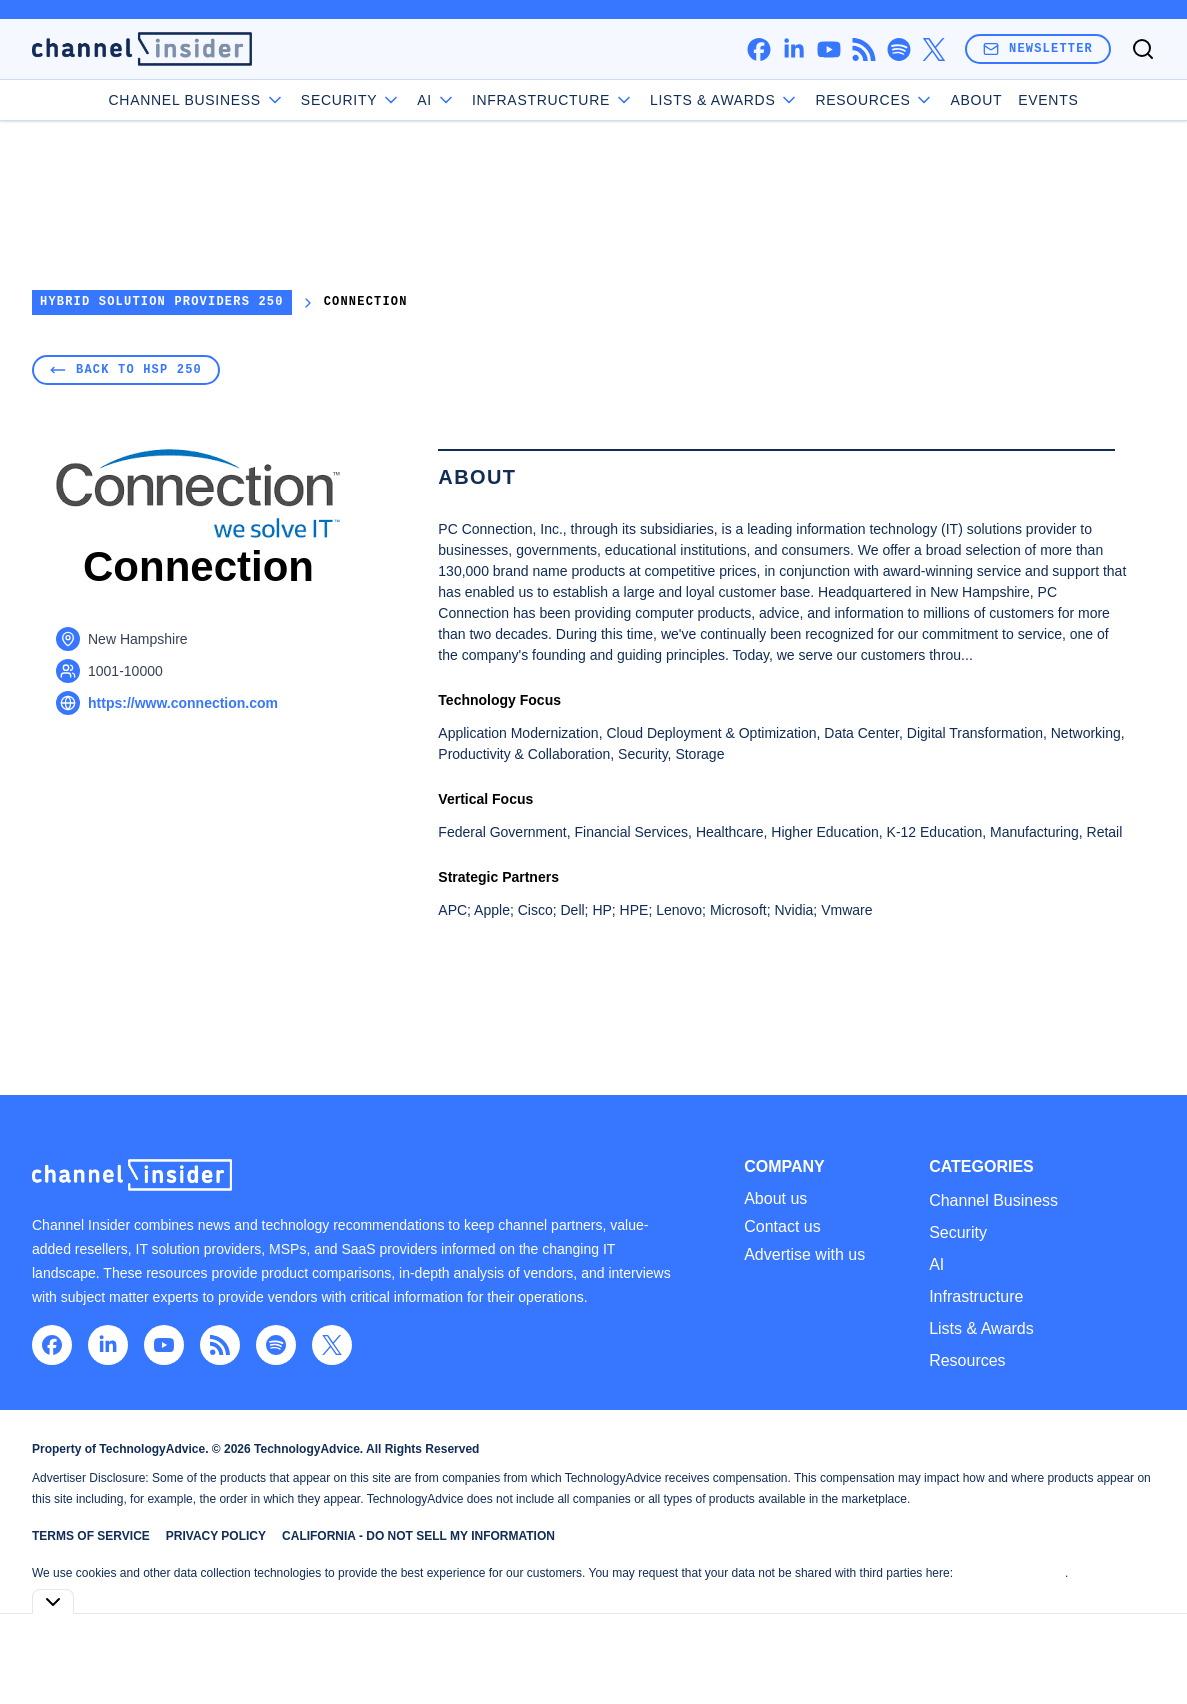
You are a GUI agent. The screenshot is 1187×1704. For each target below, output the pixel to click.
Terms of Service (91, 1536)
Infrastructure (553, 100)
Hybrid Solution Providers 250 (162, 302)
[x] (933, 49)
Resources (967, 1360)
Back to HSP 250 (126, 369)
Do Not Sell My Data (1010, 1573)
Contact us (782, 1227)
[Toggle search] (1143, 49)
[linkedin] (793, 49)
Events (1048, 100)
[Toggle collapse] (53, 1601)
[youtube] (828, 49)
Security (351, 100)
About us (775, 1199)
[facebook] (758, 49)
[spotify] (898, 49)
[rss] (863, 49)
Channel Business (197, 100)
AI (436, 100)
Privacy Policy (216, 1536)
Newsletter (1038, 48)
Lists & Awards (981, 1328)
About (976, 100)
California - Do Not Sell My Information (418, 1536)
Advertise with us (804, 1255)
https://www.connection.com (183, 703)
